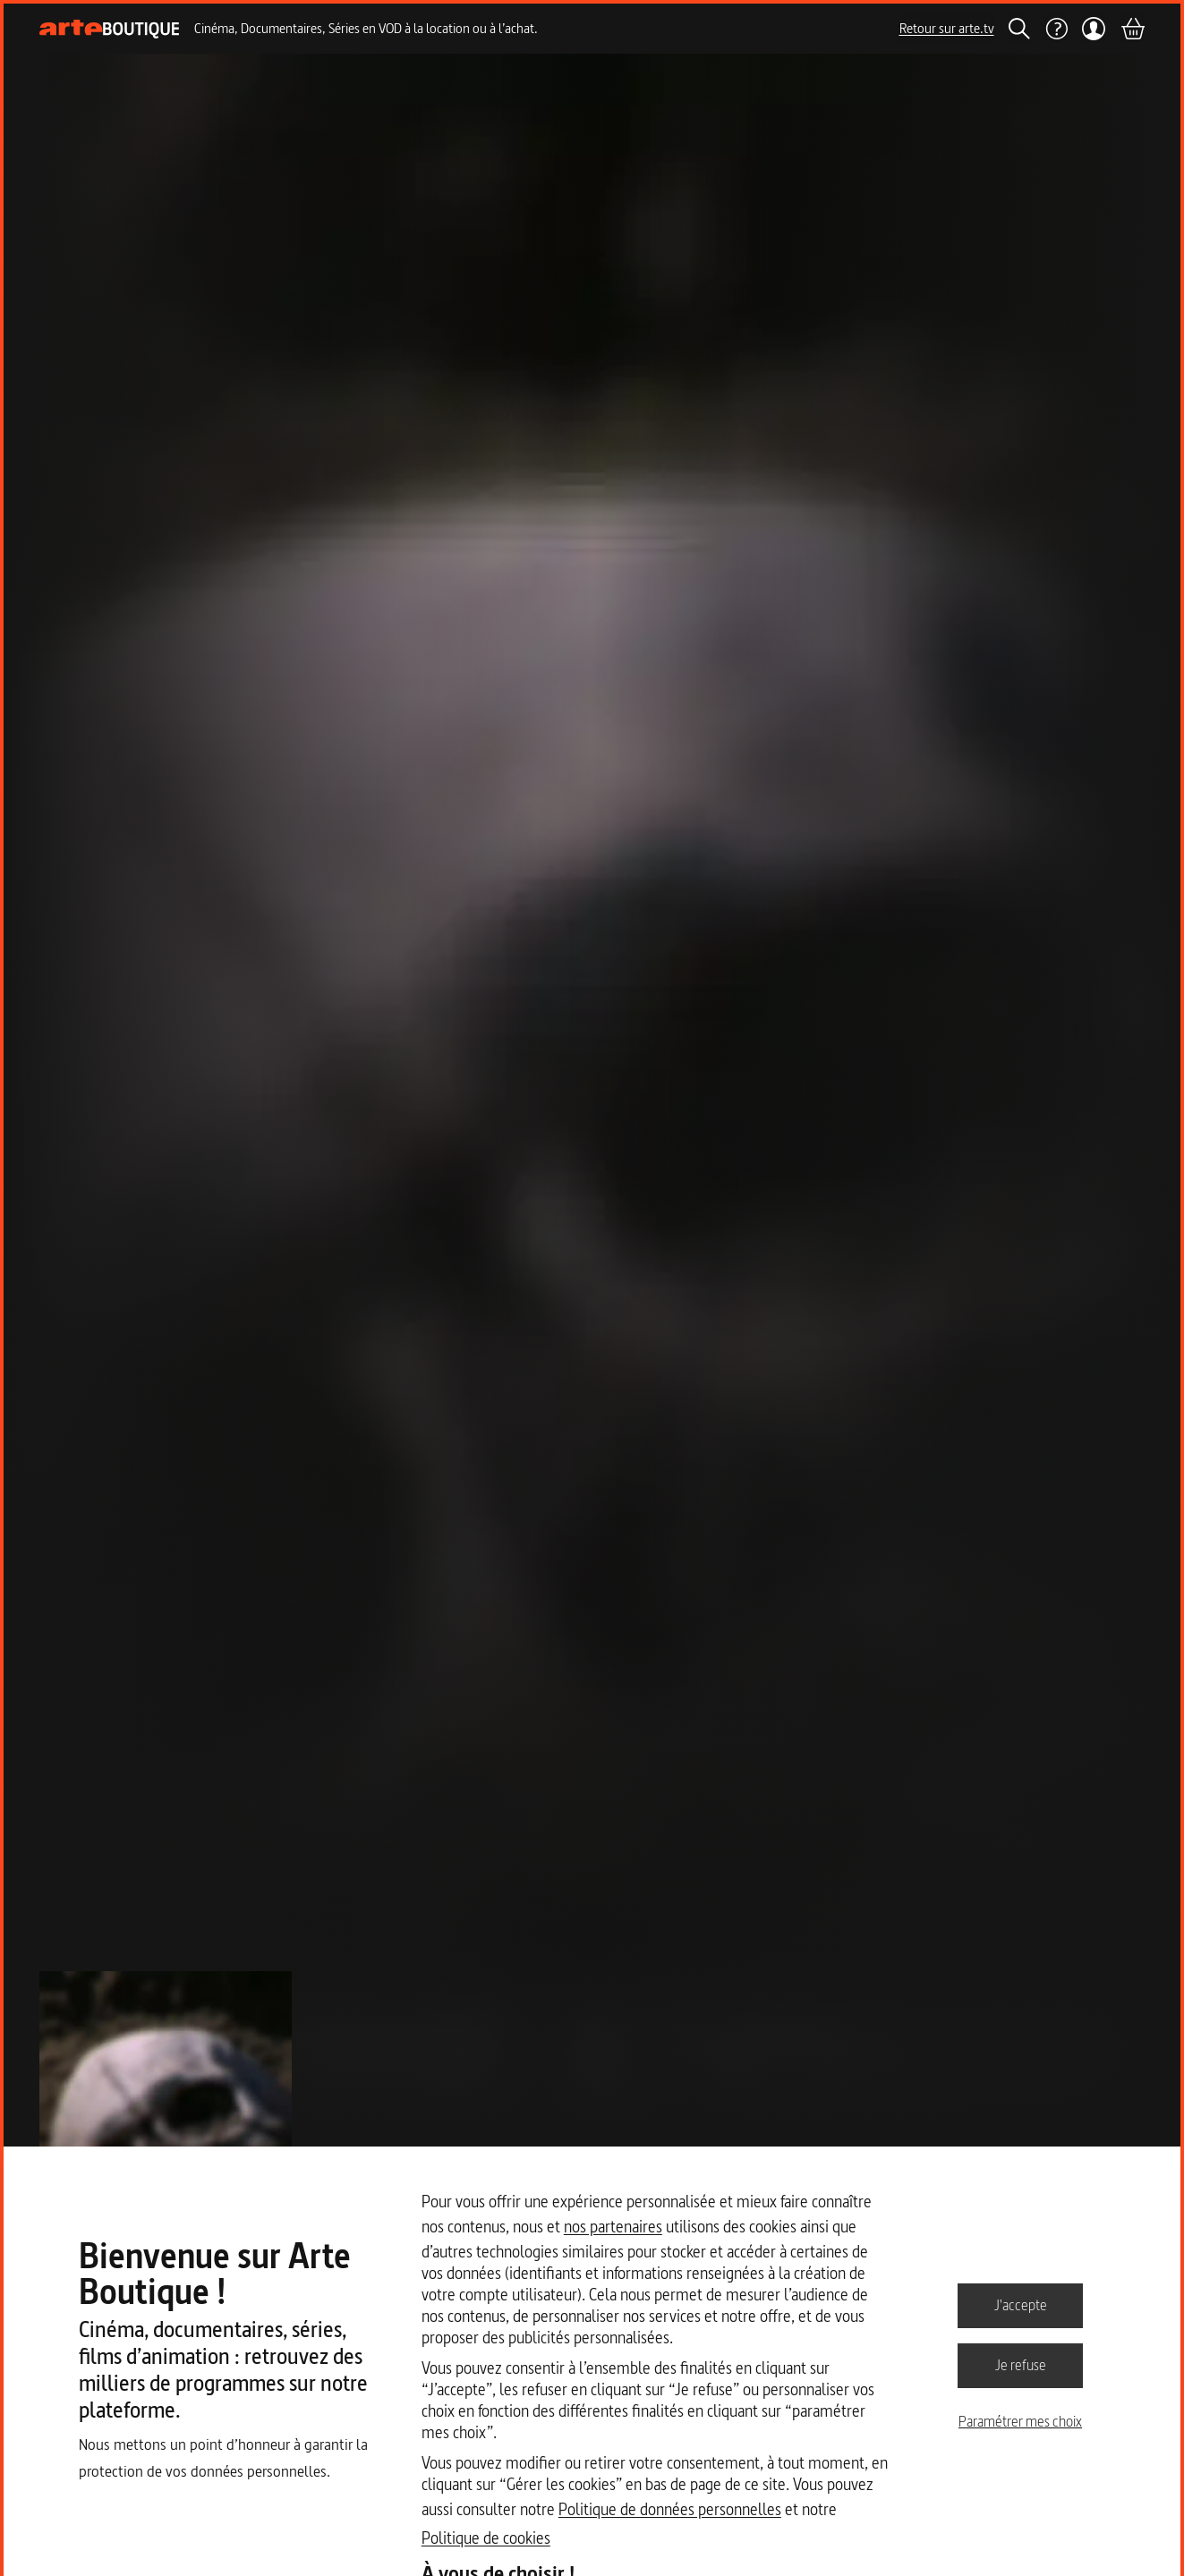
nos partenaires (613, 2226)
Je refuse (1020, 2365)
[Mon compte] (1094, 28)
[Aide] (1056, 28)
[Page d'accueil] (109, 29)
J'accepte (1020, 2305)
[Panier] (1132, 28)
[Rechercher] (1019, 28)
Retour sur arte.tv (946, 28)
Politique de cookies (486, 2538)
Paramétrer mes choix (1020, 2421)
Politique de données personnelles (669, 2509)
